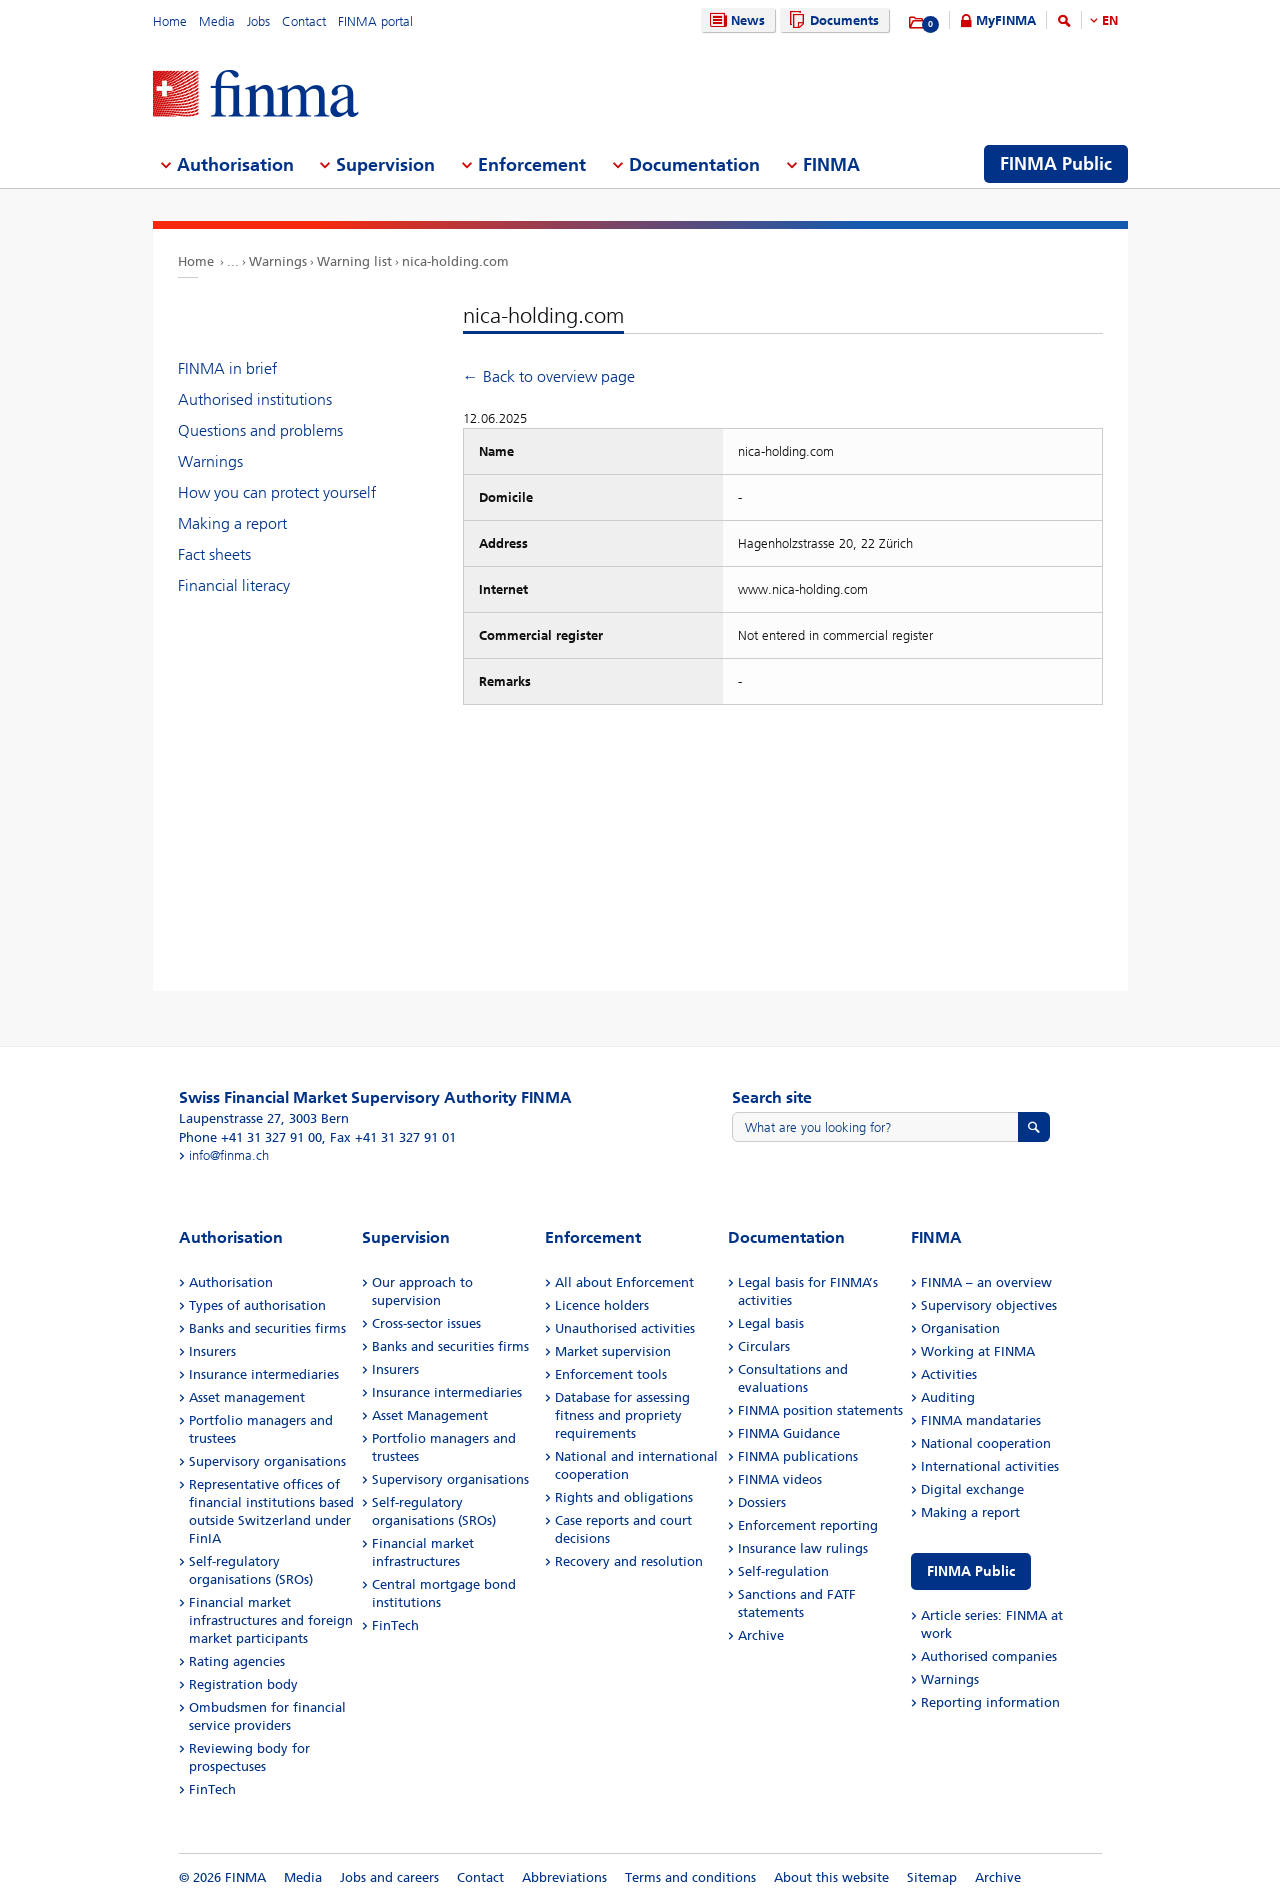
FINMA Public (971, 1571)
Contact (304, 21)
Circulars (764, 1346)
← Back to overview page (549, 376)
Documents (831, 20)
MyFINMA (1006, 20)
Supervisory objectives (989, 1305)
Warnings (278, 261)
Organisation (960, 1328)
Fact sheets (214, 554)
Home (170, 21)
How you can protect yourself (277, 492)
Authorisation (231, 1282)
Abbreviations (564, 1877)
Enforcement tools (611, 1374)
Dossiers (762, 1502)
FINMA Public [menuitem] (1056, 164)
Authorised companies (989, 1656)
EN (1110, 20)
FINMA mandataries (981, 1420)
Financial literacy (234, 585)
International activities (990, 1466)
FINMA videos (780, 1479)
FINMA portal (375, 21)
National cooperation (986, 1443)
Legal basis (771, 1323)
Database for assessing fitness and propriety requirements (622, 1415)
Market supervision (613, 1351)
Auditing (948, 1397)
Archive (761, 1635)
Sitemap (932, 1877)
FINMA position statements (820, 1410)
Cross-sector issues (426, 1323)
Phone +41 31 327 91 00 (250, 1137)
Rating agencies (237, 1661)
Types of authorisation (257, 1305)
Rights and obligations (624, 1497)
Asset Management (430, 1415)
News (735, 20)
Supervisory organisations (267, 1461)
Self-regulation (783, 1571)
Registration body (243, 1684)
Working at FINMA (978, 1351)
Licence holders (602, 1305)
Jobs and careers (389, 1877)
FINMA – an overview (986, 1282)
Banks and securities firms (267, 1328)
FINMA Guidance (789, 1433)
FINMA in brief (227, 368)
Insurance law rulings (803, 1548)
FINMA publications (798, 1456)
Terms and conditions (690, 1877)
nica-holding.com (455, 261)
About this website (831, 1877)
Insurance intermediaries (264, 1374)
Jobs (258, 21)
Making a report (232, 523)
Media (217, 21)
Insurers (212, 1351)
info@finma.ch (229, 1155)
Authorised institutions (255, 399)
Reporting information (990, 1702)
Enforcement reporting (808, 1525)
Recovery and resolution (629, 1561)
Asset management (247, 1397)
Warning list (354, 261)
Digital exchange (972, 1489)
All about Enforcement (624, 1282)
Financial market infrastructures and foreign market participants (271, 1620)
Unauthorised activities (625, 1328)
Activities (949, 1374)
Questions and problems (260, 430)
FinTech (212, 1789)
